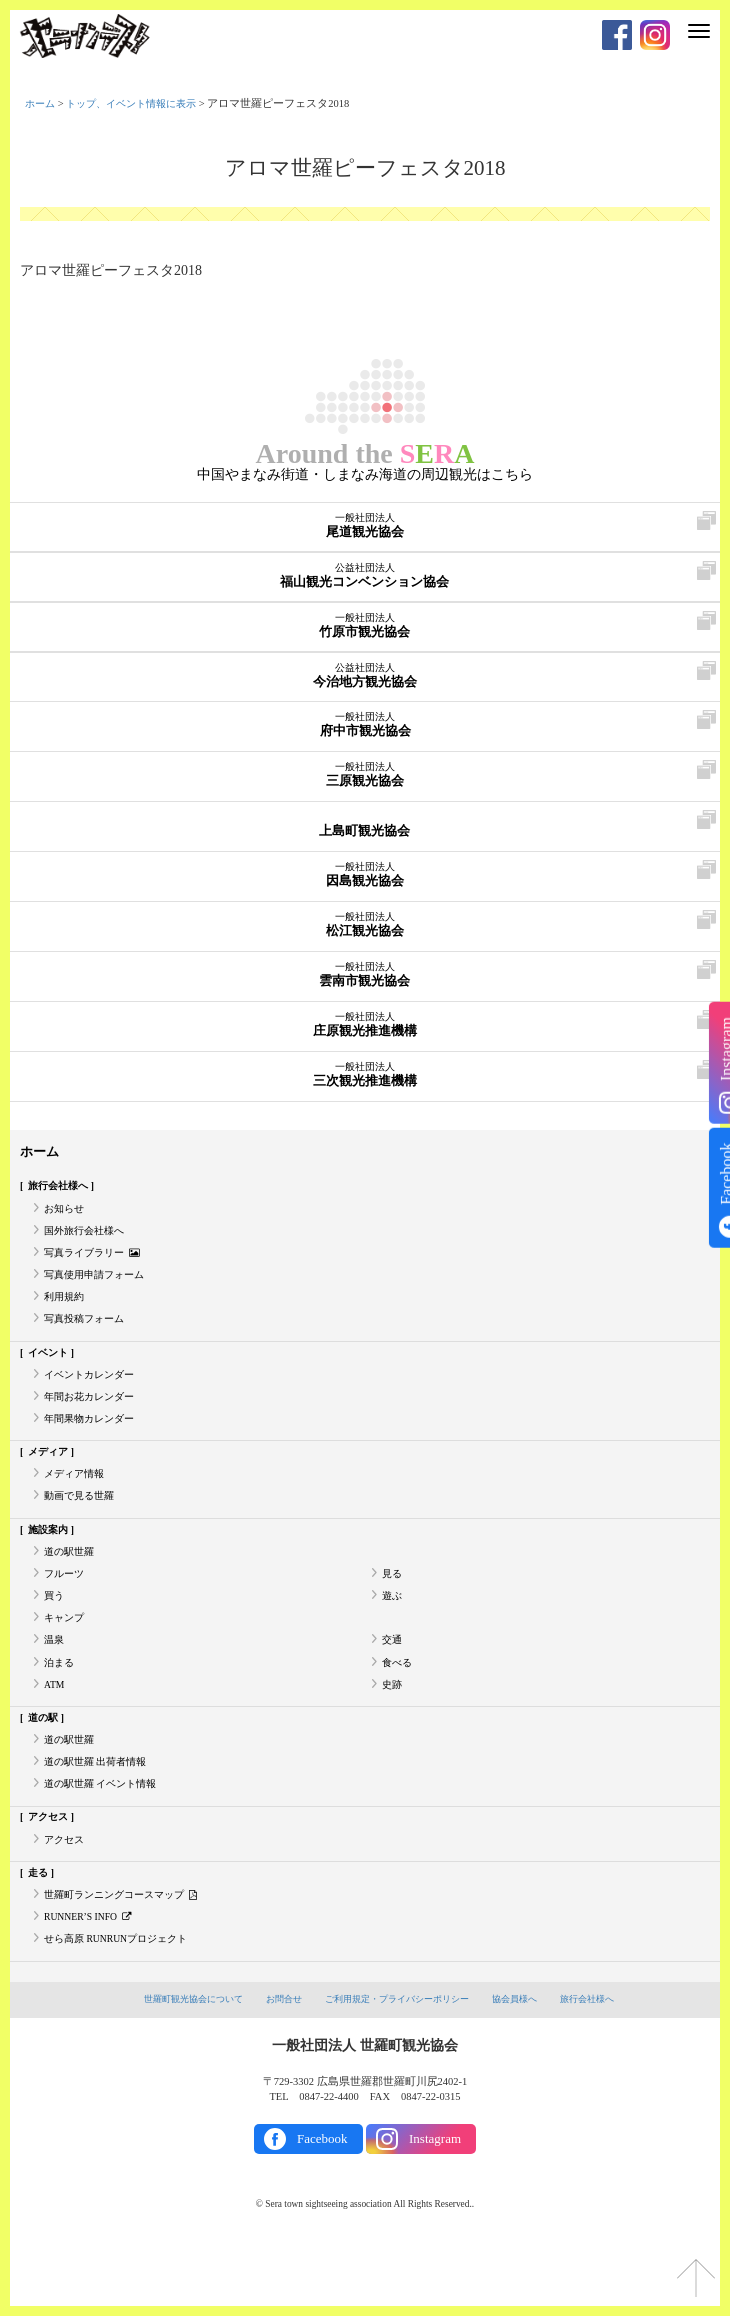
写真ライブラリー (96, 1262)
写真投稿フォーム (88, 1333)
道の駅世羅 (71, 1583)
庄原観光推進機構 (364, 1026)
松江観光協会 (365, 926)
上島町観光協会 (364, 826)
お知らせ (66, 1212)
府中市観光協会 (365, 726)
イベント (51, 1368)
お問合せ (276, 2063)
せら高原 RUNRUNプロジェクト (122, 2003)
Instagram (435, 2203)
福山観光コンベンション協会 (364, 577)
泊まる (60, 1704)
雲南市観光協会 (364, 976)
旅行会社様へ (62, 1188)
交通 (393, 1680)
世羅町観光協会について (178, 2063)
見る (393, 1607)
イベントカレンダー (93, 1392)
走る (40, 1930)
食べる (398, 1704)
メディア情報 (77, 1500)
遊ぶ (393, 1632)
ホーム (41, 103)
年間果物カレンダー (93, 1441)
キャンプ (66, 1656)
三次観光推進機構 (364, 1076)
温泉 (55, 1680)
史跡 (393, 1728)
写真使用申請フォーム (99, 1285)
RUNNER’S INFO (92, 1979)
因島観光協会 (364, 876)
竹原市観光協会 (364, 627)
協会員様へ (527, 2063)
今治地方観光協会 (364, 677)
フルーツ (66, 1607)
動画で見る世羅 (82, 1524)
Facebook (322, 2203)
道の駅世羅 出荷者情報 (100, 1812)
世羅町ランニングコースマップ (128, 1955)
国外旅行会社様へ (88, 1237)
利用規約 (66, 1309)
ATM (55, 1728)
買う (55, 1632)
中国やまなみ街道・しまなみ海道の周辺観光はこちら (365, 475)
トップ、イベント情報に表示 (140, 103)
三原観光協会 (364, 776)
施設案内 (51, 1559)
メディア (51, 1476)
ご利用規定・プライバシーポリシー (399, 2063)
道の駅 (45, 1763)
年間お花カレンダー (93, 1417)
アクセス (51, 1871)
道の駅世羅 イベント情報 (106, 1836)
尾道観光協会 (365, 527)
